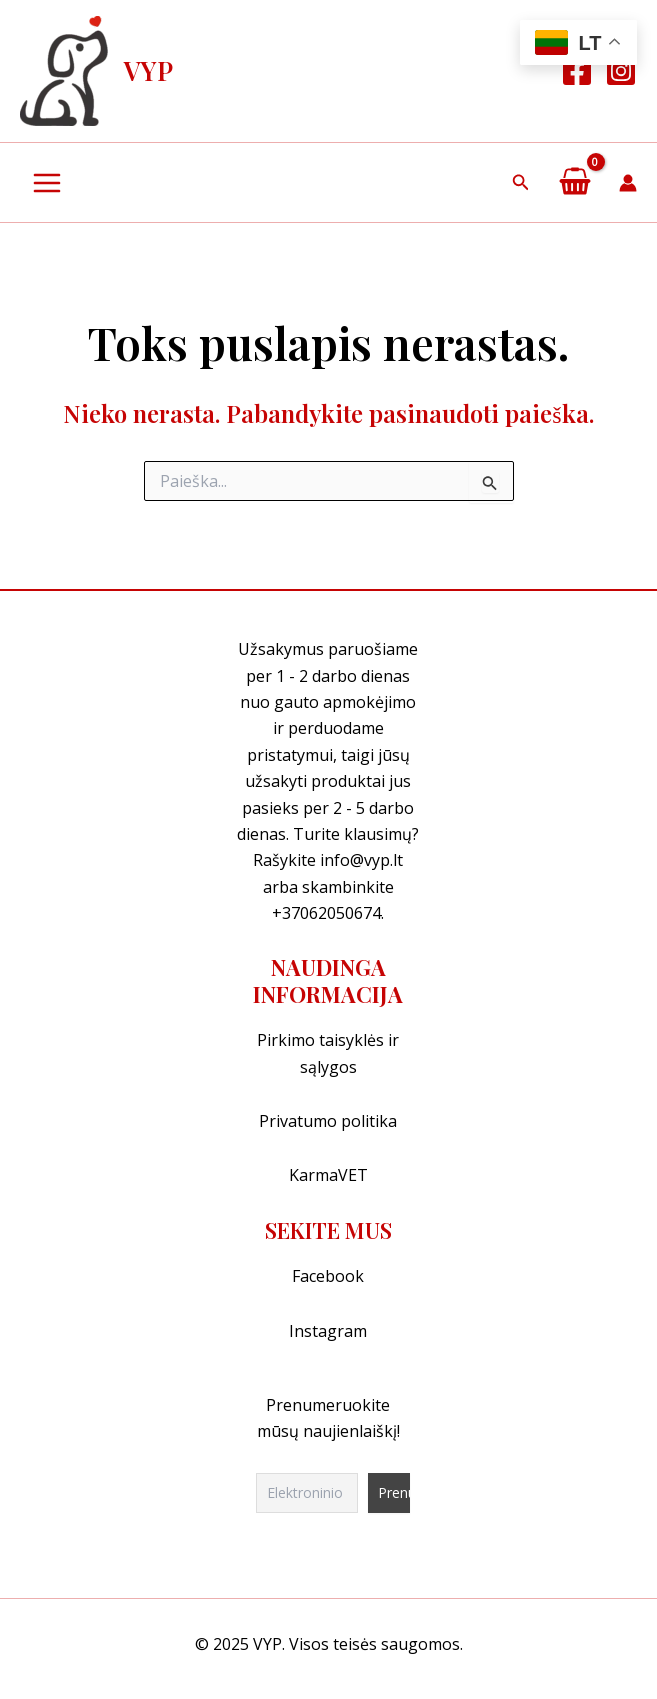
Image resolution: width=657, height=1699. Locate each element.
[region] (328, 1595)
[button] (521, 183)
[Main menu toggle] (47, 182)
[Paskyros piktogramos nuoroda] (628, 183)
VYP (148, 70)
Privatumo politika (328, 1121)
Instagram (328, 1331)
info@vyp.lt (361, 860)
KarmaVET (328, 1175)
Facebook (328, 1276)
